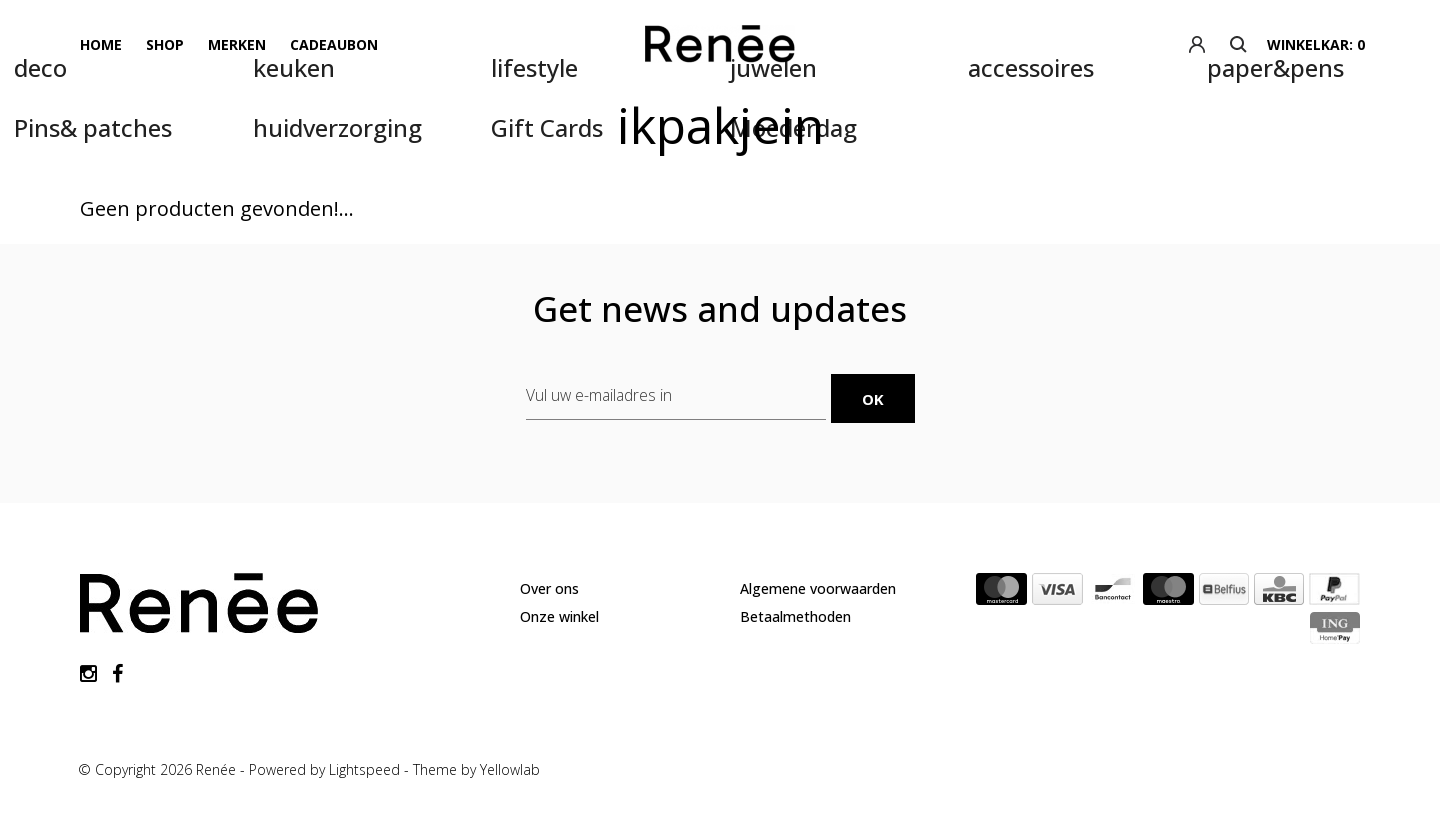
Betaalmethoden (795, 616)
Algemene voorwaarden (818, 588)
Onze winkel (559, 616)
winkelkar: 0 (1316, 44)
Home (101, 44)
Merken (237, 44)
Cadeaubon (334, 44)
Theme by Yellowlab (476, 769)
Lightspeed (364, 769)
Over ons (549, 588)
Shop (165, 44)
